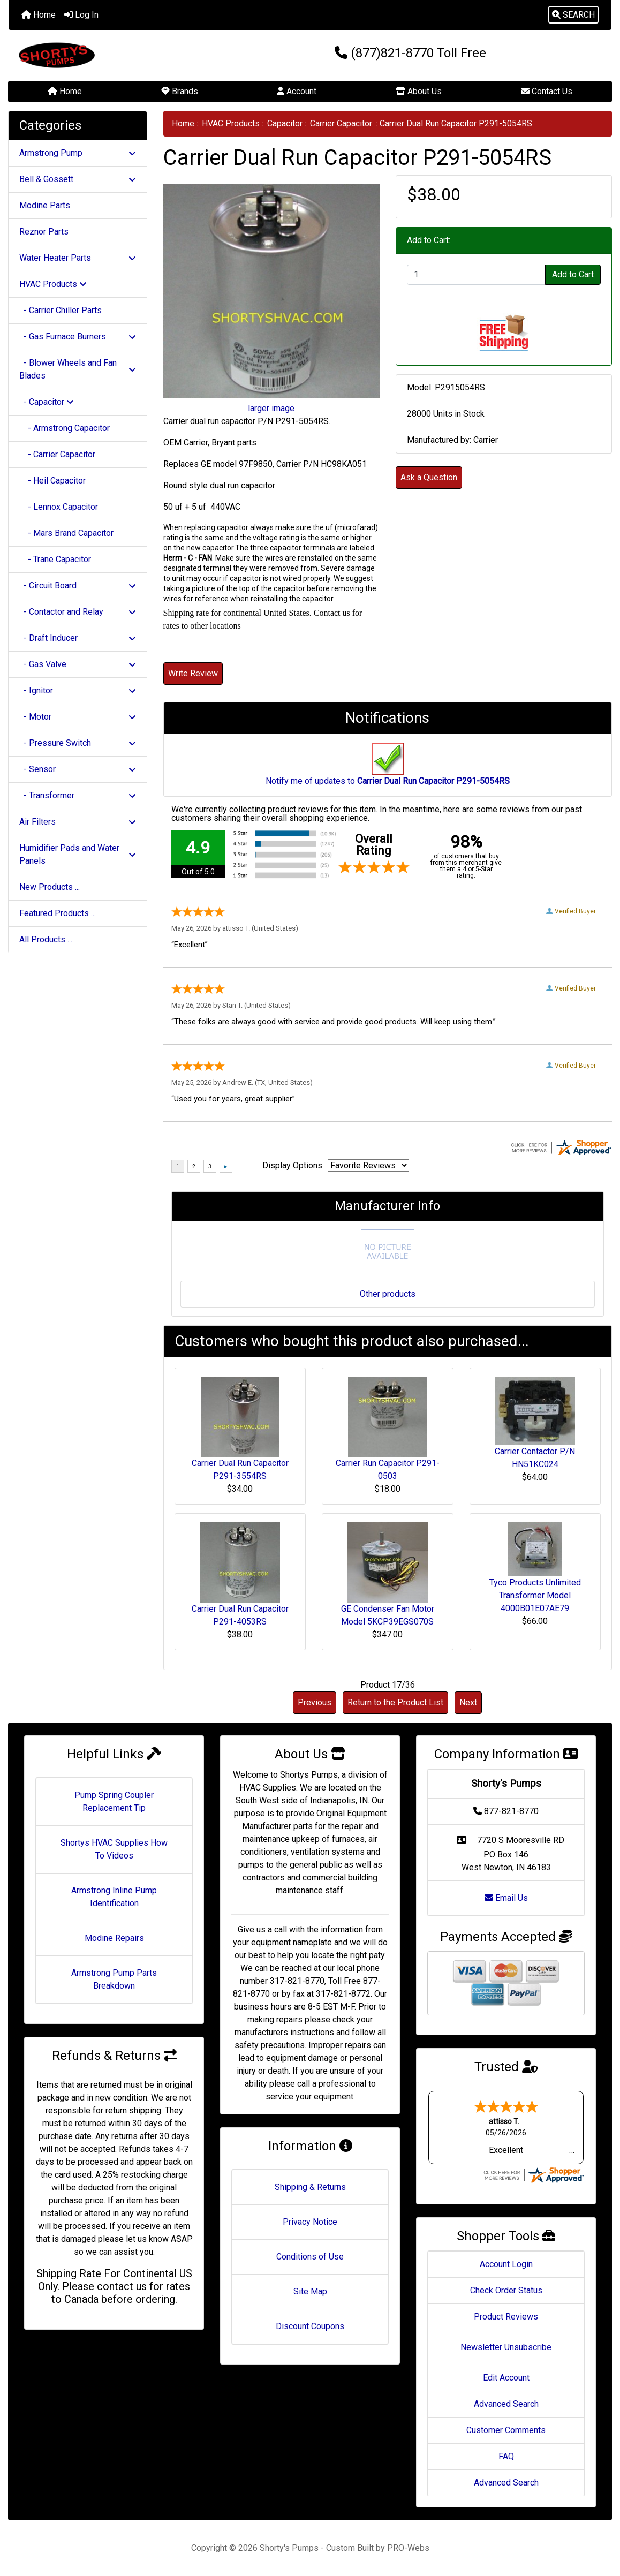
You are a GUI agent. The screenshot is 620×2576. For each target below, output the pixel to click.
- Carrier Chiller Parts (60, 310)
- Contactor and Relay (77, 612)
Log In (81, 15)
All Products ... (45, 939)
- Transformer (77, 795)
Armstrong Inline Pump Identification (114, 1896)
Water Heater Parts (77, 258)
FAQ (506, 2456)
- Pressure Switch (77, 743)
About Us (419, 91)
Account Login (506, 2264)
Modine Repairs (114, 1938)
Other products (387, 1294)
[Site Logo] (109, 55)
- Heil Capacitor (52, 480)
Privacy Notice (310, 2222)
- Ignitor (77, 690)
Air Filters (77, 822)
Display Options (292, 1165)
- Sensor (77, 769)
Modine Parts (44, 205)
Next (468, 1702)
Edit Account (506, 2378)
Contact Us (546, 91)
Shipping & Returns (310, 2187)
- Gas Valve (77, 664)
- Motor (77, 717)
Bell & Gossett (77, 179)
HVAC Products (231, 123)
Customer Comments (506, 2430)
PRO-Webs (408, 2548)
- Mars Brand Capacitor (66, 533)
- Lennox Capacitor (58, 507)
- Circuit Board (77, 585)
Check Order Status (506, 2290)
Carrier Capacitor (341, 123)
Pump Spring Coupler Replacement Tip (114, 1801)
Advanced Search (506, 2404)
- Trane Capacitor (55, 559)
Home (38, 15)
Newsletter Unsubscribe (505, 2347)
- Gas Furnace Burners (77, 336)
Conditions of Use (310, 2257)
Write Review (193, 673)
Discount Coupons (310, 2326)
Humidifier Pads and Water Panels (77, 854)
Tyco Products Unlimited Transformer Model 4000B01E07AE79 (535, 1595)
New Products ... (49, 887)
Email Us (506, 1898)
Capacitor (285, 123)
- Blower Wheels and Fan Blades (77, 369)
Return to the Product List (395, 1702)
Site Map (310, 2291)
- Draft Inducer (77, 638)
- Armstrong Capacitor (64, 428)
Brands (179, 91)
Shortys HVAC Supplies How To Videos (114, 1849)
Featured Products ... (57, 913)
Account (296, 91)
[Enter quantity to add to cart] (476, 275)
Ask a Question (428, 477)
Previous (314, 1702)
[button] (573, 15)
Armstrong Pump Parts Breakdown (114, 1979)
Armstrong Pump (77, 153)
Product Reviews (506, 2316)
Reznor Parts (44, 231)
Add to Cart (573, 274)
